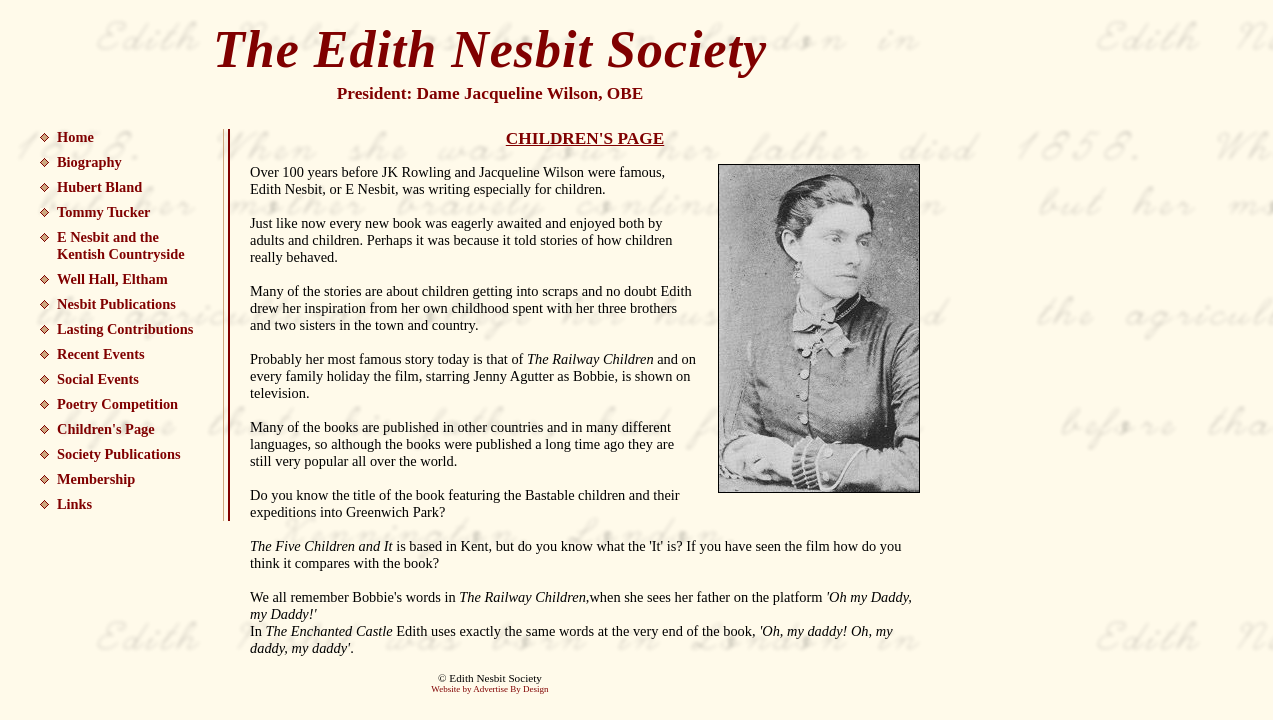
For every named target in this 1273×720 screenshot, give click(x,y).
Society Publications (119, 454)
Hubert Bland (99, 187)
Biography (89, 162)
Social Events (98, 379)
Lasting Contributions (125, 329)
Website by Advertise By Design (489, 689)
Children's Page (106, 429)
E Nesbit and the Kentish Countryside (121, 245)
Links (74, 504)
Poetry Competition (117, 404)
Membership (96, 479)
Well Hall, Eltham (112, 279)
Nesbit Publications (116, 304)
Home (75, 137)
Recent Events (101, 354)
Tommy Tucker (103, 212)
